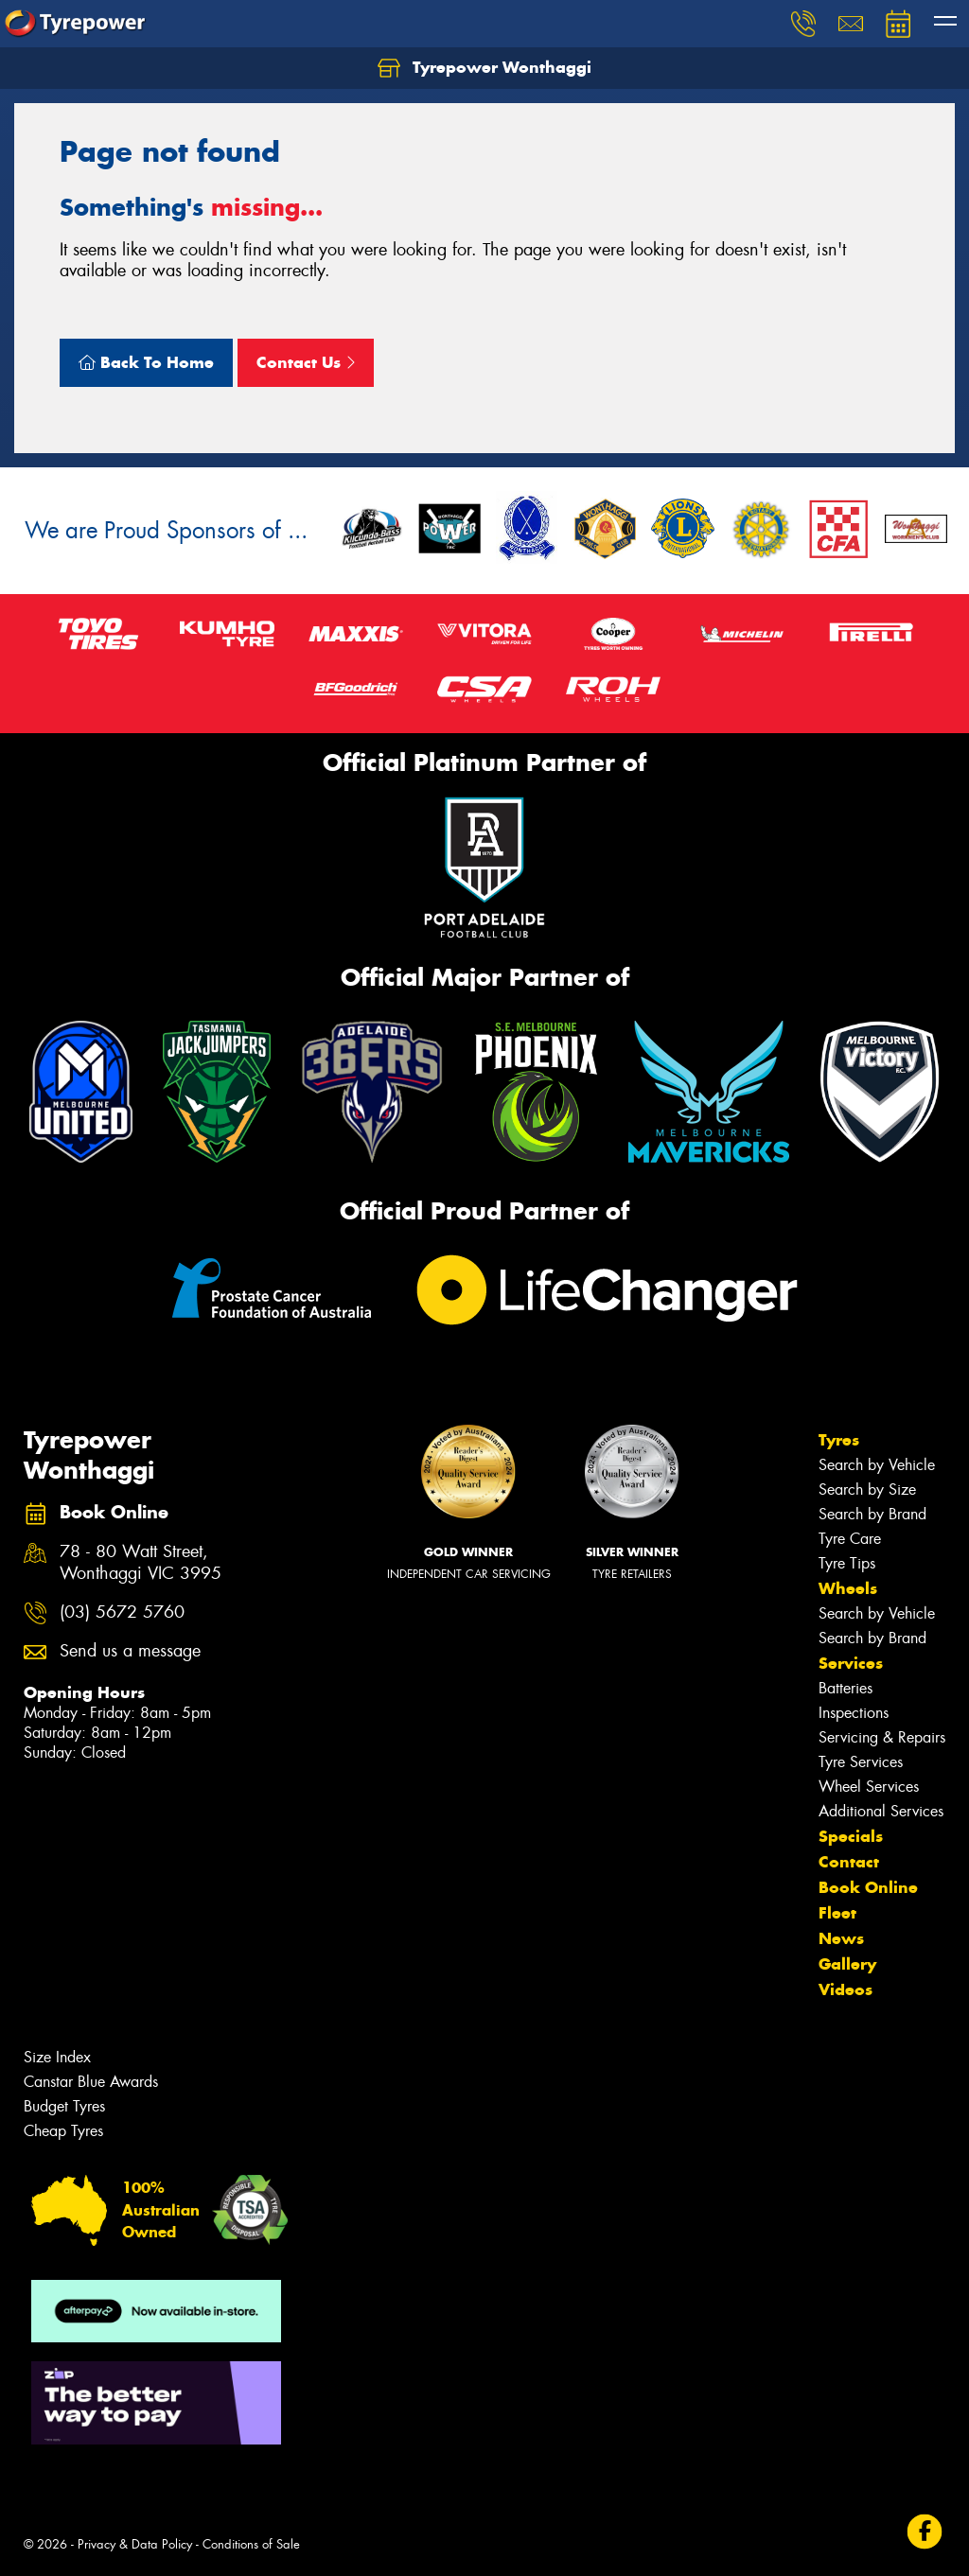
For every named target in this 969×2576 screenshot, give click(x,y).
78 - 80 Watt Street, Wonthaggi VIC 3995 (140, 1563)
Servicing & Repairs (882, 1737)
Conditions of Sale (251, 2544)
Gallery (847, 1964)
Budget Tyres (64, 2106)
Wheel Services (869, 1786)
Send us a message (130, 1651)
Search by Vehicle (877, 1465)
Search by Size (867, 1489)
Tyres (839, 1439)
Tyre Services (861, 1762)
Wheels (848, 1588)
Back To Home (146, 362)
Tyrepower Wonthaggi (484, 68)
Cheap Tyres (63, 2131)
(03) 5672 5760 (122, 1612)
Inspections (854, 1713)
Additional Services (881, 1811)
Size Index (57, 2057)
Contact (849, 1861)
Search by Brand (872, 1514)
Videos (845, 1989)
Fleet (837, 1912)
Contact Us (305, 362)
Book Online (868, 1887)
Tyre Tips (847, 1563)
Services (851, 1663)
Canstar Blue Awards (91, 2082)
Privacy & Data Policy (135, 2544)
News (841, 1938)
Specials (851, 1836)
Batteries (845, 1688)
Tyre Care (850, 1539)
